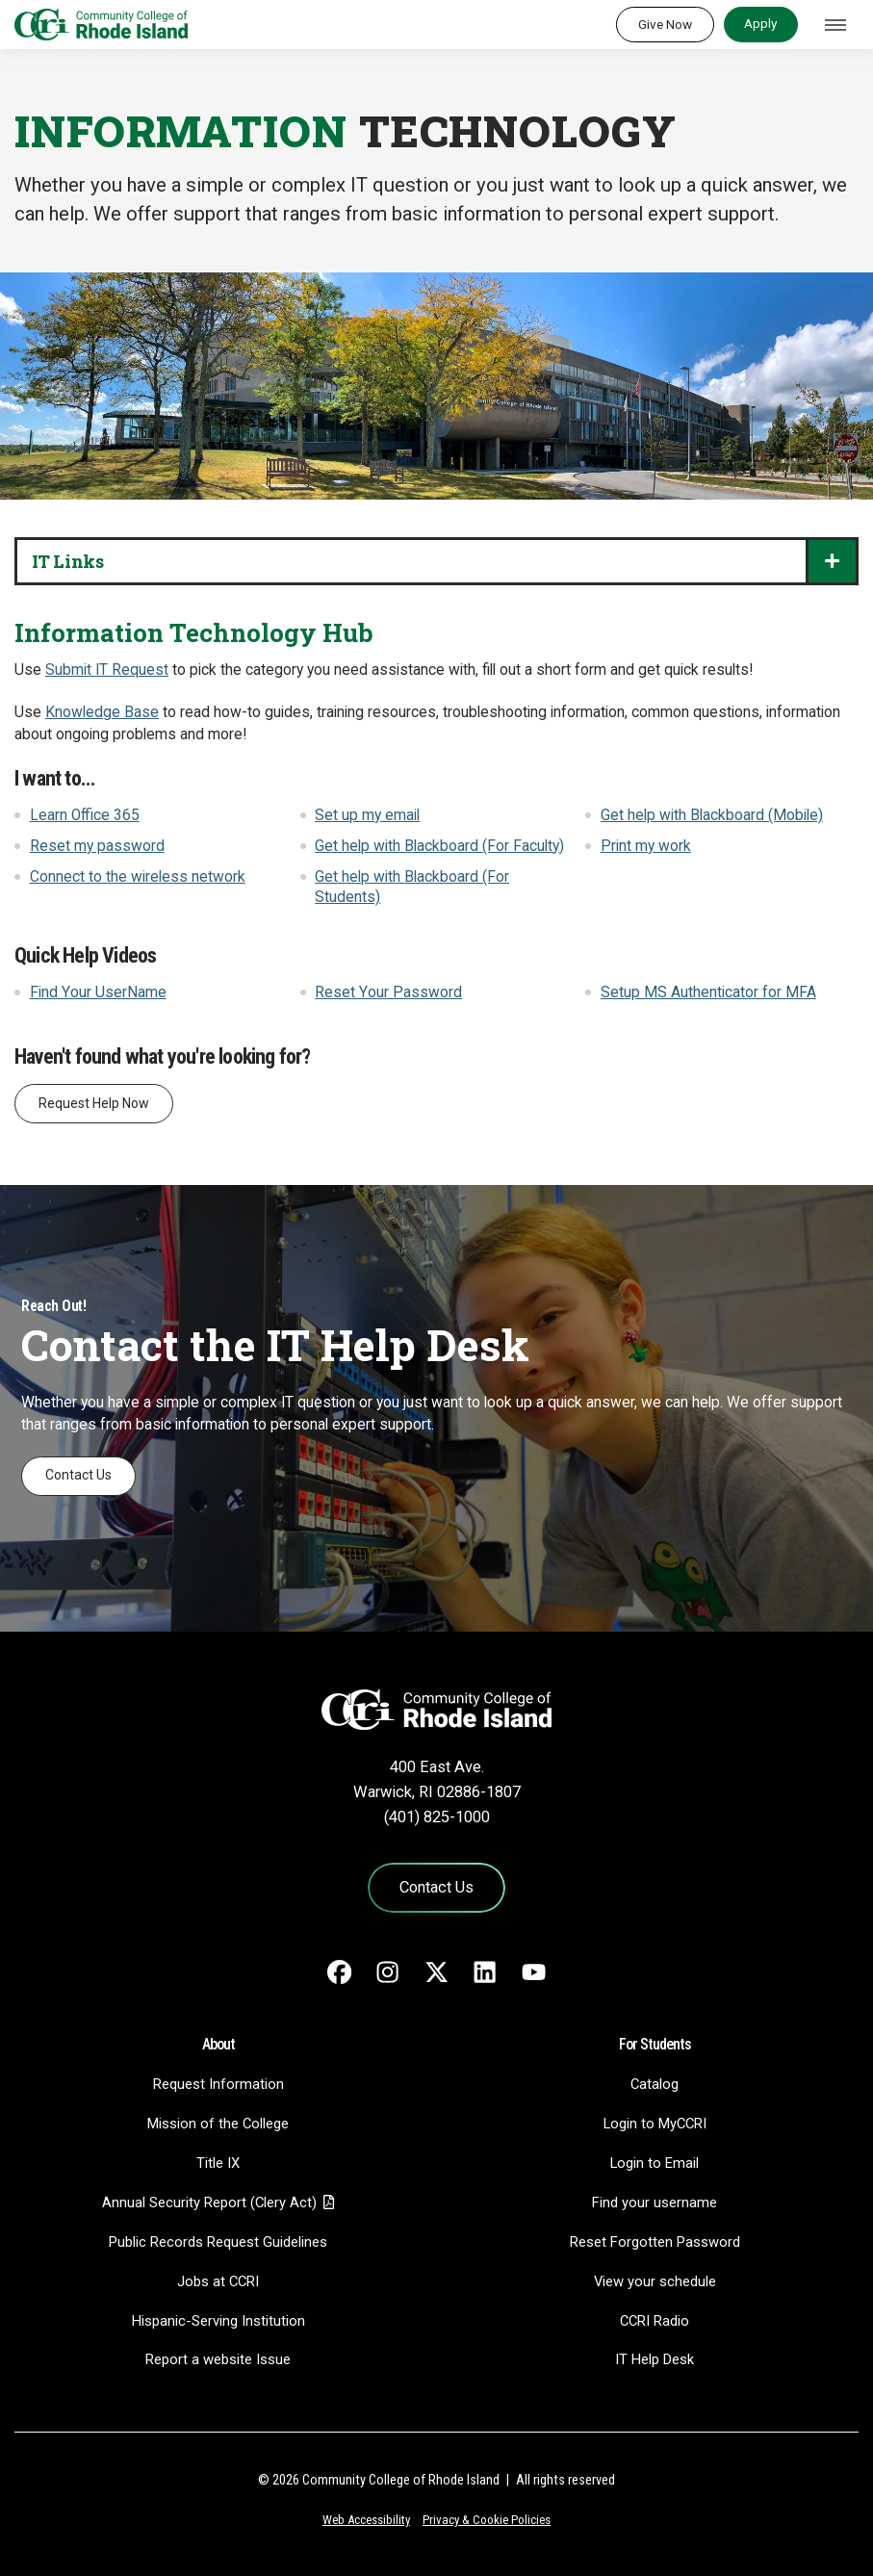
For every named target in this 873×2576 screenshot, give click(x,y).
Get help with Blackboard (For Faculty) (439, 846)
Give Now (665, 24)
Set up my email (367, 815)
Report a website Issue (218, 2359)
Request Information (218, 2084)
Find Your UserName (98, 992)
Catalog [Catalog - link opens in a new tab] (654, 2084)
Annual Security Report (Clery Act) (209, 2202)
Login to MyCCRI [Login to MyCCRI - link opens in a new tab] (654, 2123)
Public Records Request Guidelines (218, 2242)
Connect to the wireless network (137, 877)
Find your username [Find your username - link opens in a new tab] (654, 2202)
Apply (760, 23)
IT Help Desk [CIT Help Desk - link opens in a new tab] (654, 2359)
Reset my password (97, 846)
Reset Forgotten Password (655, 2242)
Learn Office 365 (85, 815)
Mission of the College (218, 2123)
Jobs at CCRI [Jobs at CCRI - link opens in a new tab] (218, 2281)
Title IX (218, 2163)
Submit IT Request (106, 670)
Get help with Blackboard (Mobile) (712, 815)
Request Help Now (94, 1103)
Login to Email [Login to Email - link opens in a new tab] (654, 2163)
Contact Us (78, 1474)
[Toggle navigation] (835, 25)
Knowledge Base (102, 712)
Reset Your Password (388, 992)
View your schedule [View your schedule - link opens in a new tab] (655, 2281)
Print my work (646, 846)
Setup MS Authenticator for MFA (708, 992)
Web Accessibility (366, 2519)
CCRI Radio (654, 2321)
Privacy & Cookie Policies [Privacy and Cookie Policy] (487, 2519)
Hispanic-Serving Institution (218, 2321)
